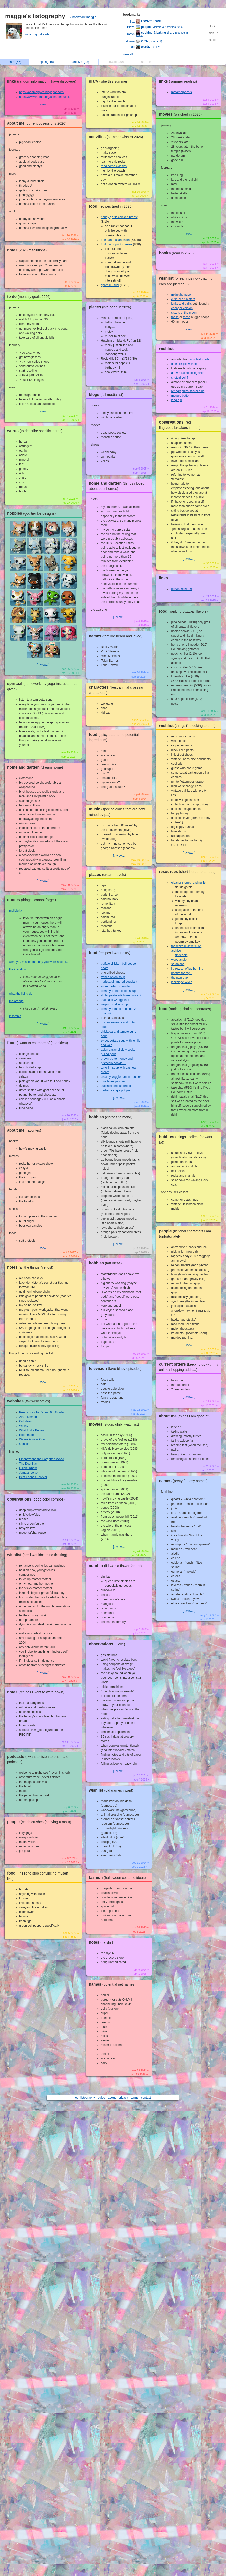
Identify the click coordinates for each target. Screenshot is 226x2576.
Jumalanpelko (28, 1472)
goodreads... (44, 34)
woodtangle (178, 959)
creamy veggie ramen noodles (121, 1077)
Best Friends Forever (33, 1477)
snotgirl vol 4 (179, 377)
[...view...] (43, 104)
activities (117, 137)
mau (132, 47)
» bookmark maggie (83, 17)
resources (188, 871)
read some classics (114, 166)
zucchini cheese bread (116, 1086)
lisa (132, 21)
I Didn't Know (28, 1468)
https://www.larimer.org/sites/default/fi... (45, 97)
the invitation (17, 969)
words (36, 431)
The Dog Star (28, 1463)
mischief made (199, 359)
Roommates (27, 1435)
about (112, 2097)
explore (213, 40)
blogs (107, 394)
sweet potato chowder (115, 986)
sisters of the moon (183, 312)
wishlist (38, 1555)
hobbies (32, 513)
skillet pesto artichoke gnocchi (121, 995)
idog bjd (176, 400)
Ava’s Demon (28, 1417)
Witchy (23, 1426)
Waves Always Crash (33, 1439)
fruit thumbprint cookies (116, 244)
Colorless (25, 1421)
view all (128, 54)
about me (38, 123)
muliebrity (15, 910)
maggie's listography (35, 16)
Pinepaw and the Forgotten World (41, 1459)
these (174, 317)
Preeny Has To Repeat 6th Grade (41, 1412)
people (40, 1822)
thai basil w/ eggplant (115, 1000)
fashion (118, 1877)
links (43, 81)
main (14, 62)
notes (28, 250)
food (38, 1043)
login (213, 26)
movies (115, 1424)
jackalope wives (181, 982)
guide (101, 2097)
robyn (131, 34)
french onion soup (113, 977)
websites (30, 1401)
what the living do (20, 993)
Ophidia (24, 1444)
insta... (30, 34)
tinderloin (181, 955)
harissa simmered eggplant (119, 981)
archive (80, 62)
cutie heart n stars (183, 299)
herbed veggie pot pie (115, 1090)
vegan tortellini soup (114, 1004)
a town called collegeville (187, 373)
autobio (116, 1566)
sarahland (177, 964)
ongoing (46, 62)
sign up (213, 33)
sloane (130, 41)
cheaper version (181, 308)
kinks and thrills (181, 303)
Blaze (131, 27)
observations (37, 1499)
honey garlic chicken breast (119, 217)
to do (30, 296)
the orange (16, 1001)
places (111, 307)
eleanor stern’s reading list (188, 882)
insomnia (15, 1016)
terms (134, 2097)
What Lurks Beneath (32, 1430)
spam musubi (110, 285)
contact (146, 2097)
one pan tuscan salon (115, 240)
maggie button (180, 395)
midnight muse (181, 294)
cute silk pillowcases (184, 364)
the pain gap (179, 977)
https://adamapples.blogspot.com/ (41, 92)
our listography (85, 2097)
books (177, 253)
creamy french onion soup (118, 991)
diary (110, 81)
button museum (181, 589)
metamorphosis (181, 92)
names (117, 636)
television (116, 1368)
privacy (123, 2097)
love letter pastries (113, 1081)
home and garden (36, 767)
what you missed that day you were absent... (39, 962)
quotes (33, 900)
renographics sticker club (187, 391)
